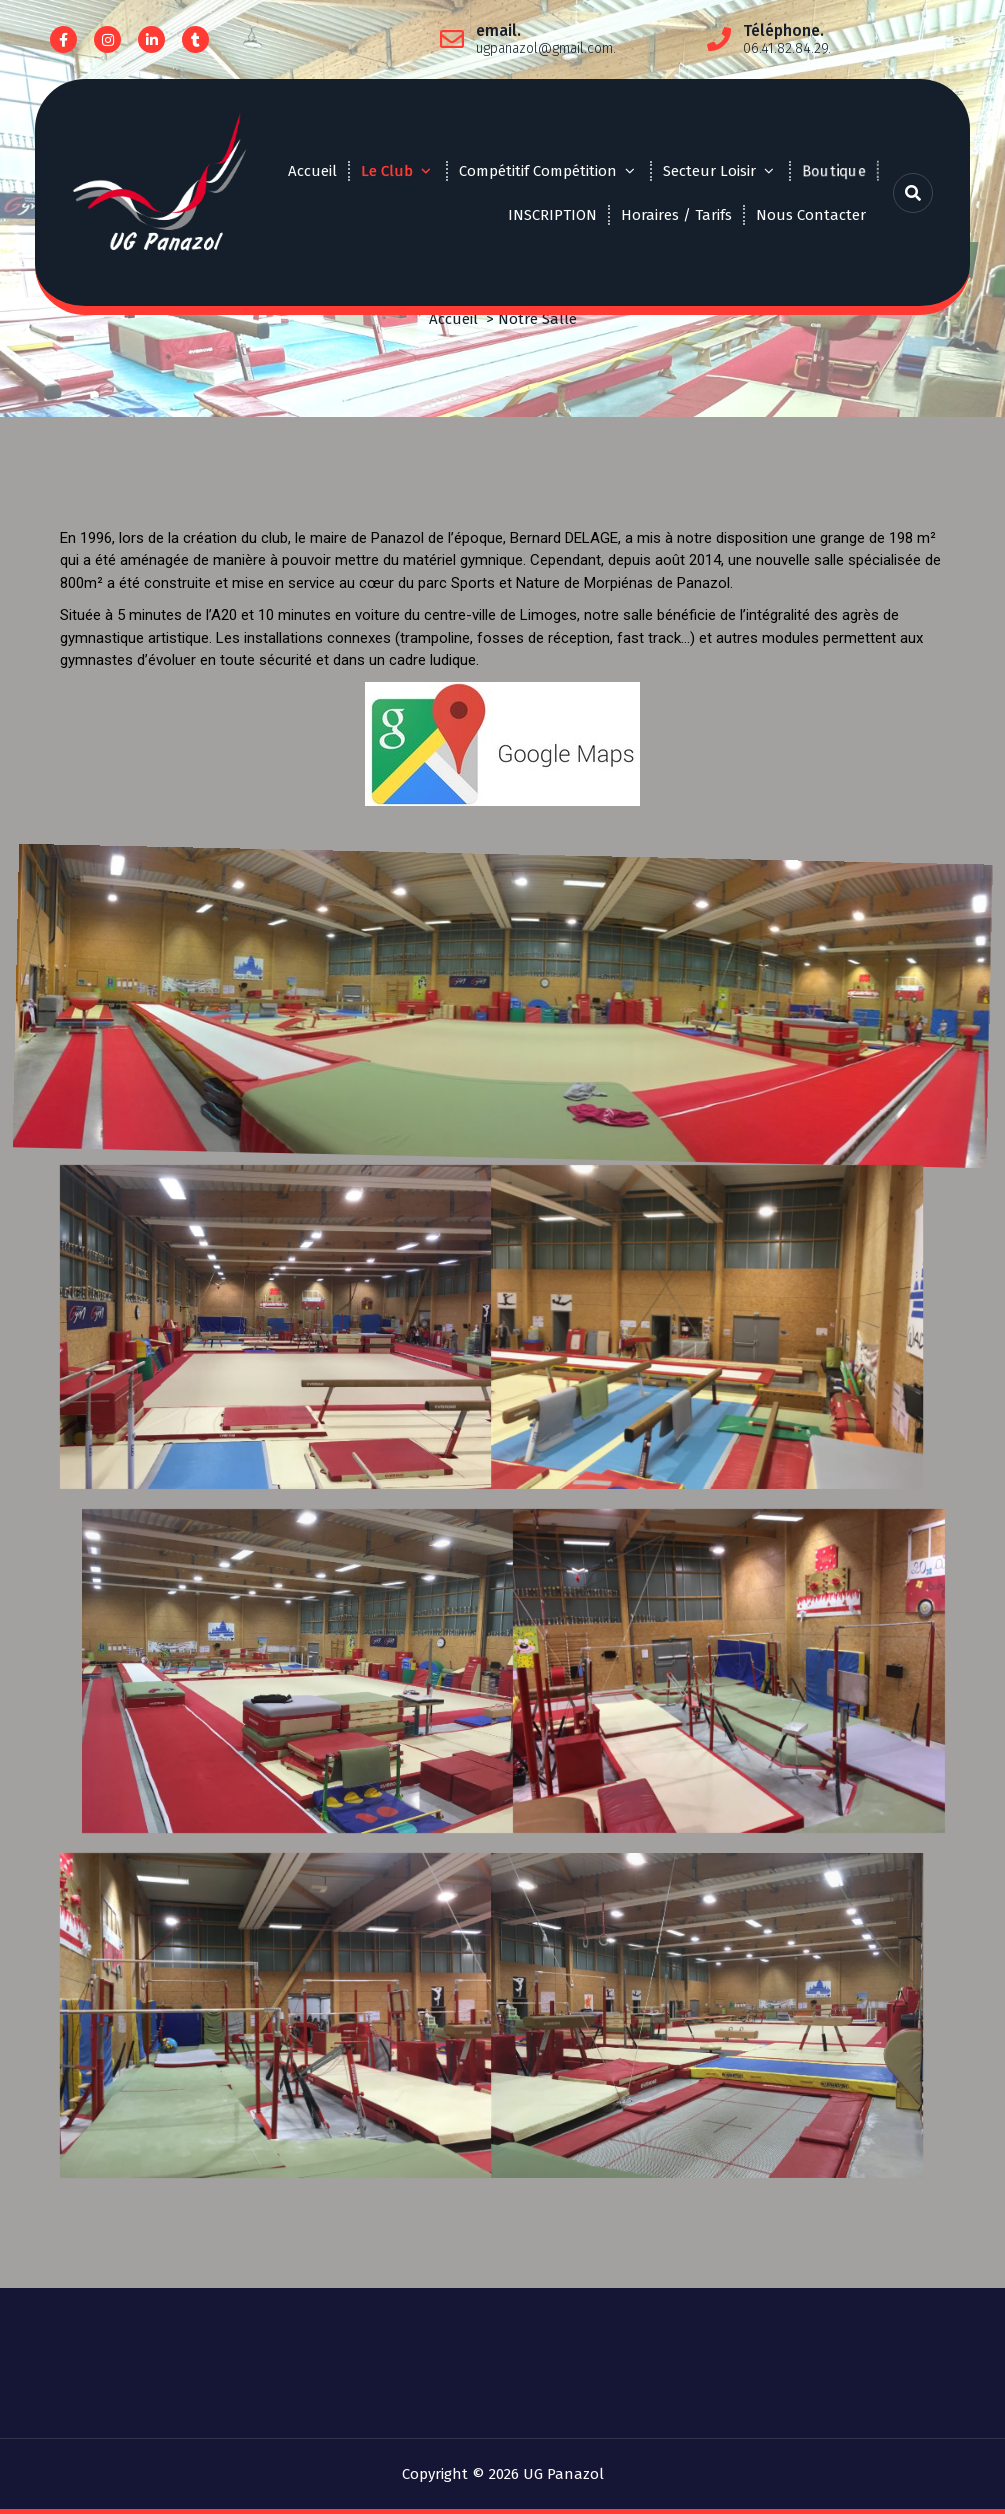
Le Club (387, 171)
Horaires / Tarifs (676, 215)
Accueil (312, 171)
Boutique (833, 170)
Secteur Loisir (709, 171)
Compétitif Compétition (538, 171)
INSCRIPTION (552, 215)
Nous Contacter (811, 215)
